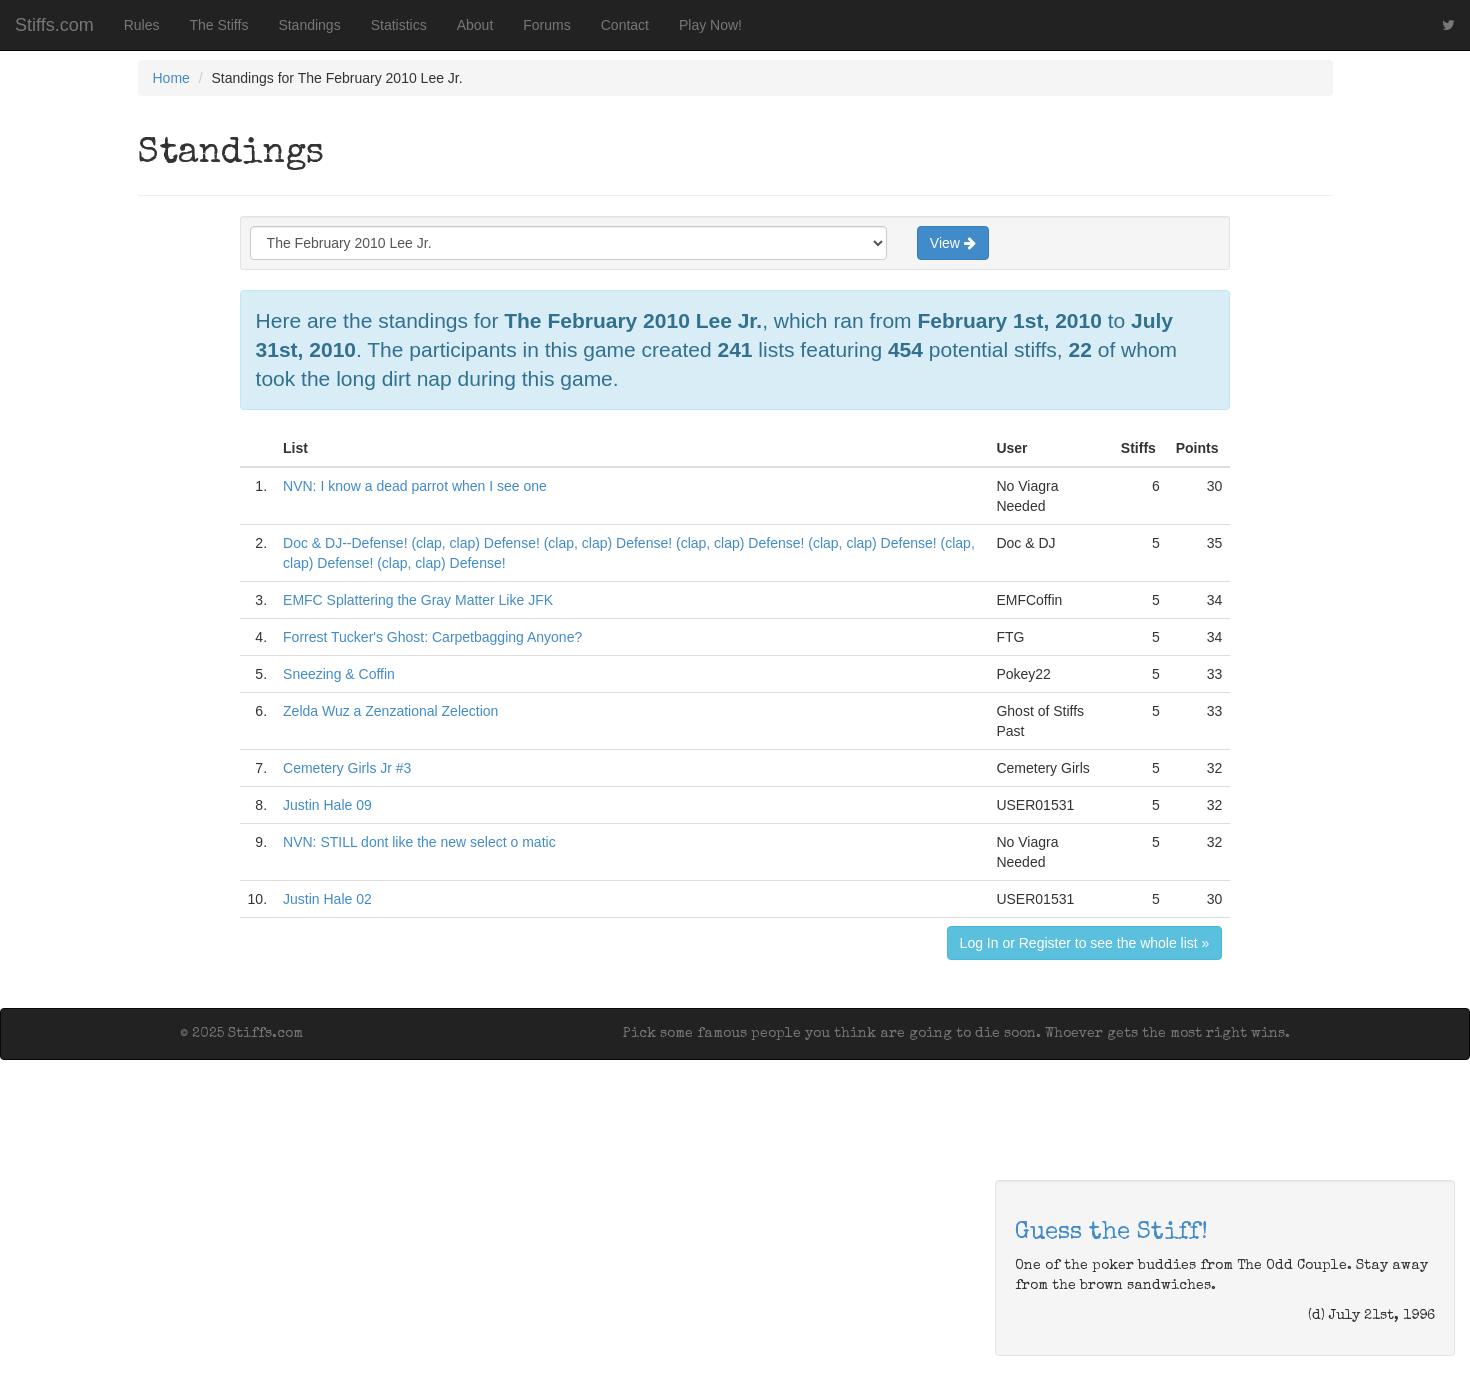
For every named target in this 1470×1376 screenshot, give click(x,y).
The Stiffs (219, 25)
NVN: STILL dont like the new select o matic (419, 842)
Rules (142, 25)
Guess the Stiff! (1111, 1233)
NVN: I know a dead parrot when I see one (415, 486)
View (953, 243)
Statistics (399, 25)
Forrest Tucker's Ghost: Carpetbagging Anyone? (432, 637)
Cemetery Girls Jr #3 (347, 768)
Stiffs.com (54, 25)
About (475, 25)
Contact (625, 25)
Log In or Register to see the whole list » (1085, 943)
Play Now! (710, 25)
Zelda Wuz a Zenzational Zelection (390, 711)
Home (171, 78)
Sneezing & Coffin (339, 674)
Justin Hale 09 (327, 805)
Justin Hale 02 (327, 899)
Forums (546, 25)
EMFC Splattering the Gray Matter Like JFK (418, 600)
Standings (309, 25)
